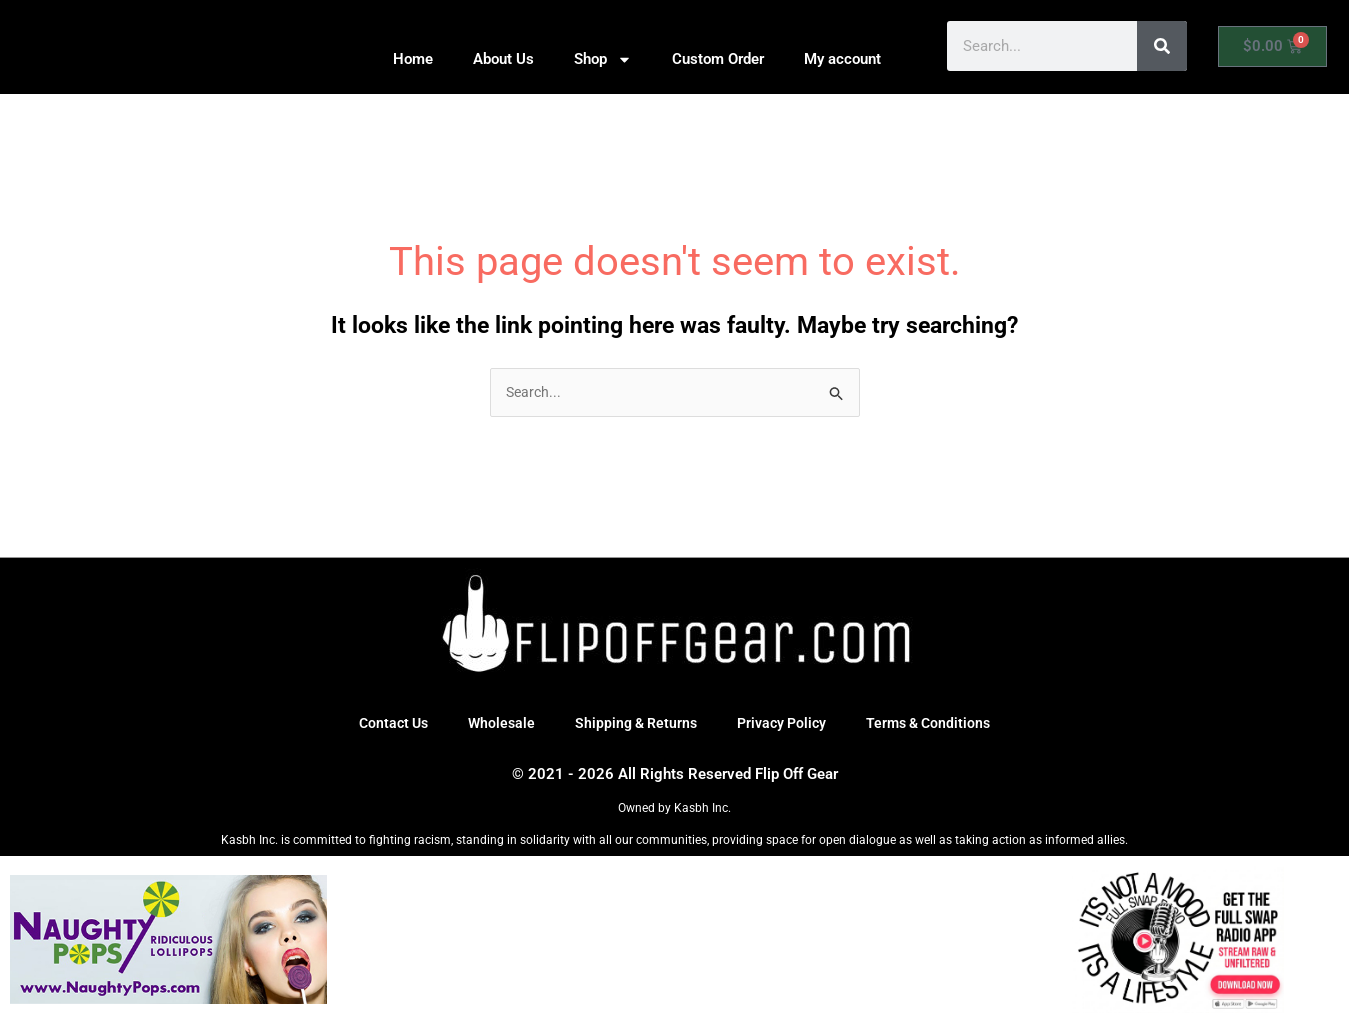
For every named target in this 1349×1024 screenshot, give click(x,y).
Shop (603, 59)
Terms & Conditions (937, 725)
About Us (503, 59)
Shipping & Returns (633, 725)
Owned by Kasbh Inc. (674, 809)
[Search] (1162, 46)
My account (842, 59)
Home (413, 59)
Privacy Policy (784, 725)
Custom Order (718, 59)
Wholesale (494, 725)
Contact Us (383, 725)
